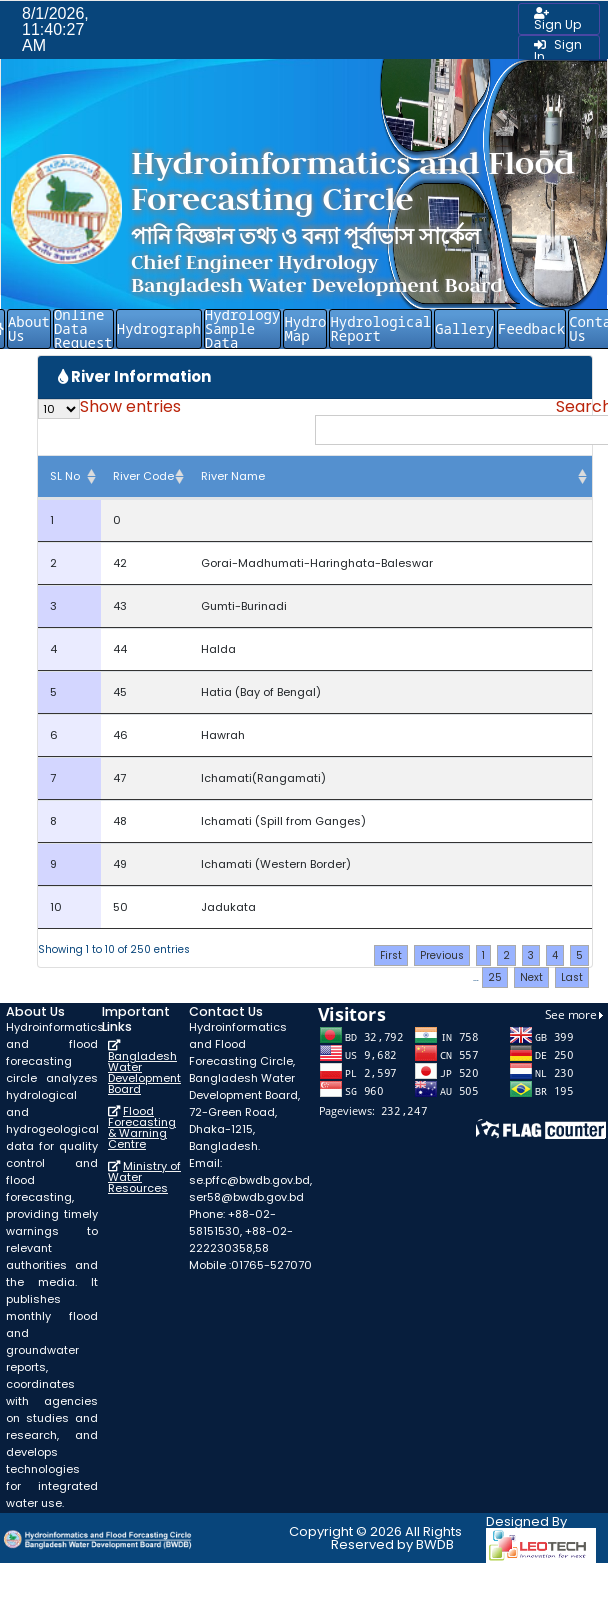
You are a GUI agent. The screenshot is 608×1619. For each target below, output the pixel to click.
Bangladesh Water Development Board (144, 1072)
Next (531, 977)
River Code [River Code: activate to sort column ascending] (143, 476)
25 (495, 977)
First (391, 955)
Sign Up (557, 20)
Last (572, 977)
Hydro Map (305, 328)
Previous (442, 955)
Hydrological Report (380, 328)
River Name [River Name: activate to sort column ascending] (233, 476)
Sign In (558, 50)
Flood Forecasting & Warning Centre (142, 1127)
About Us (29, 328)
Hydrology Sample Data (243, 329)
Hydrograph (159, 328)
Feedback (531, 328)
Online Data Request (83, 329)
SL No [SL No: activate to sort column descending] (65, 476)
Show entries (109, 409)
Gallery (464, 328)
